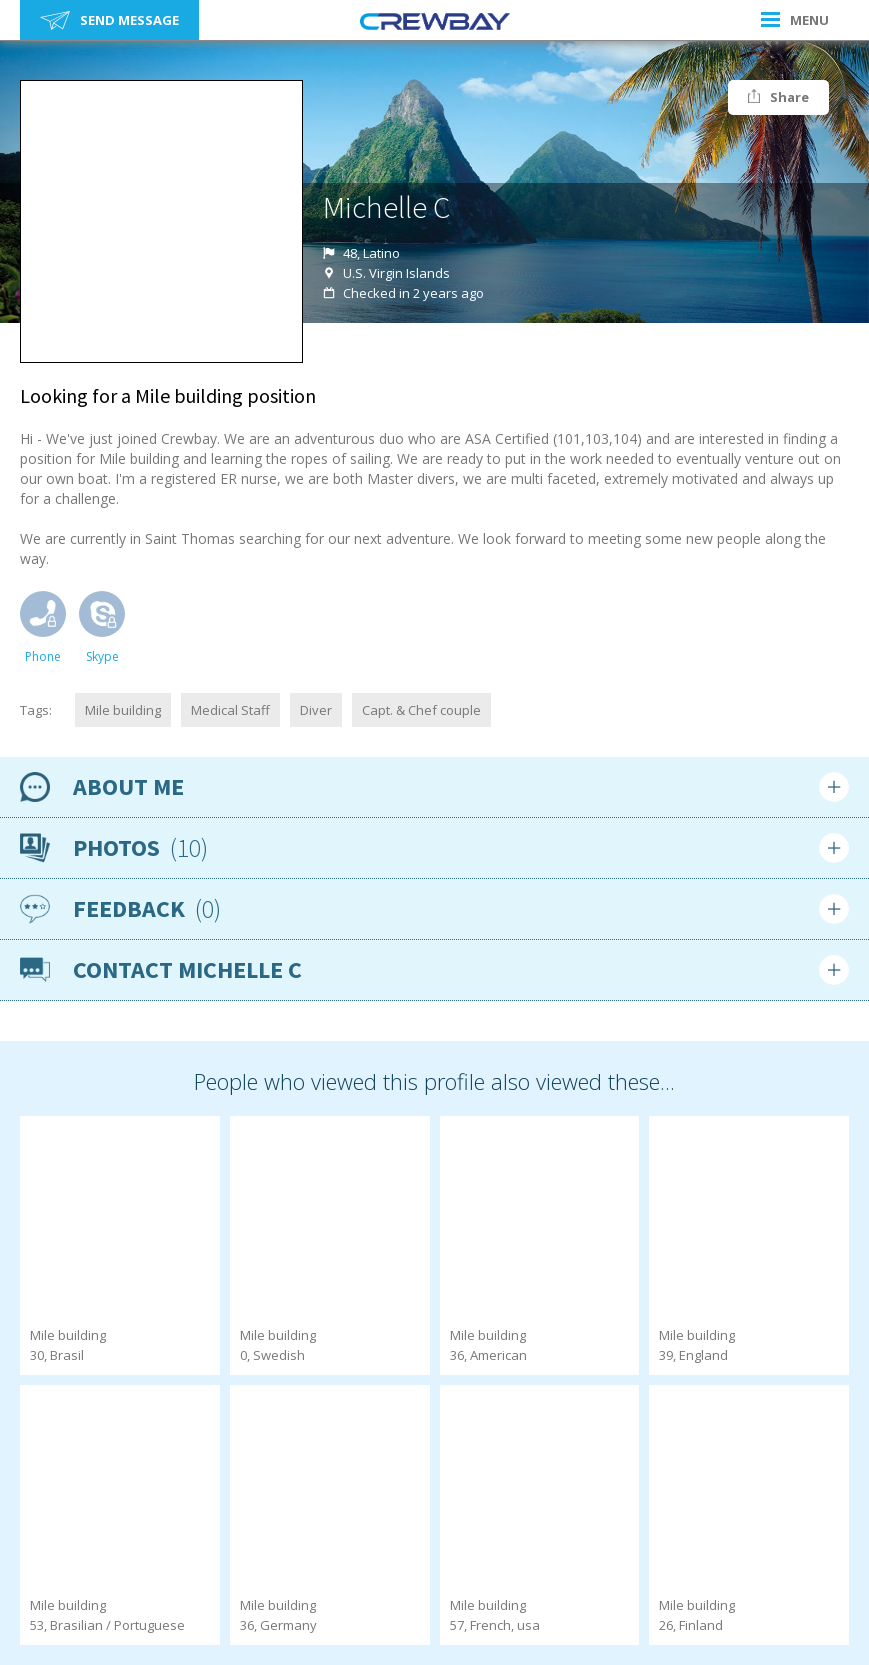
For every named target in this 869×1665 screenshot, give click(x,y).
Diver (316, 710)
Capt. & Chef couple (421, 710)
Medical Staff (230, 710)
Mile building (123, 710)
